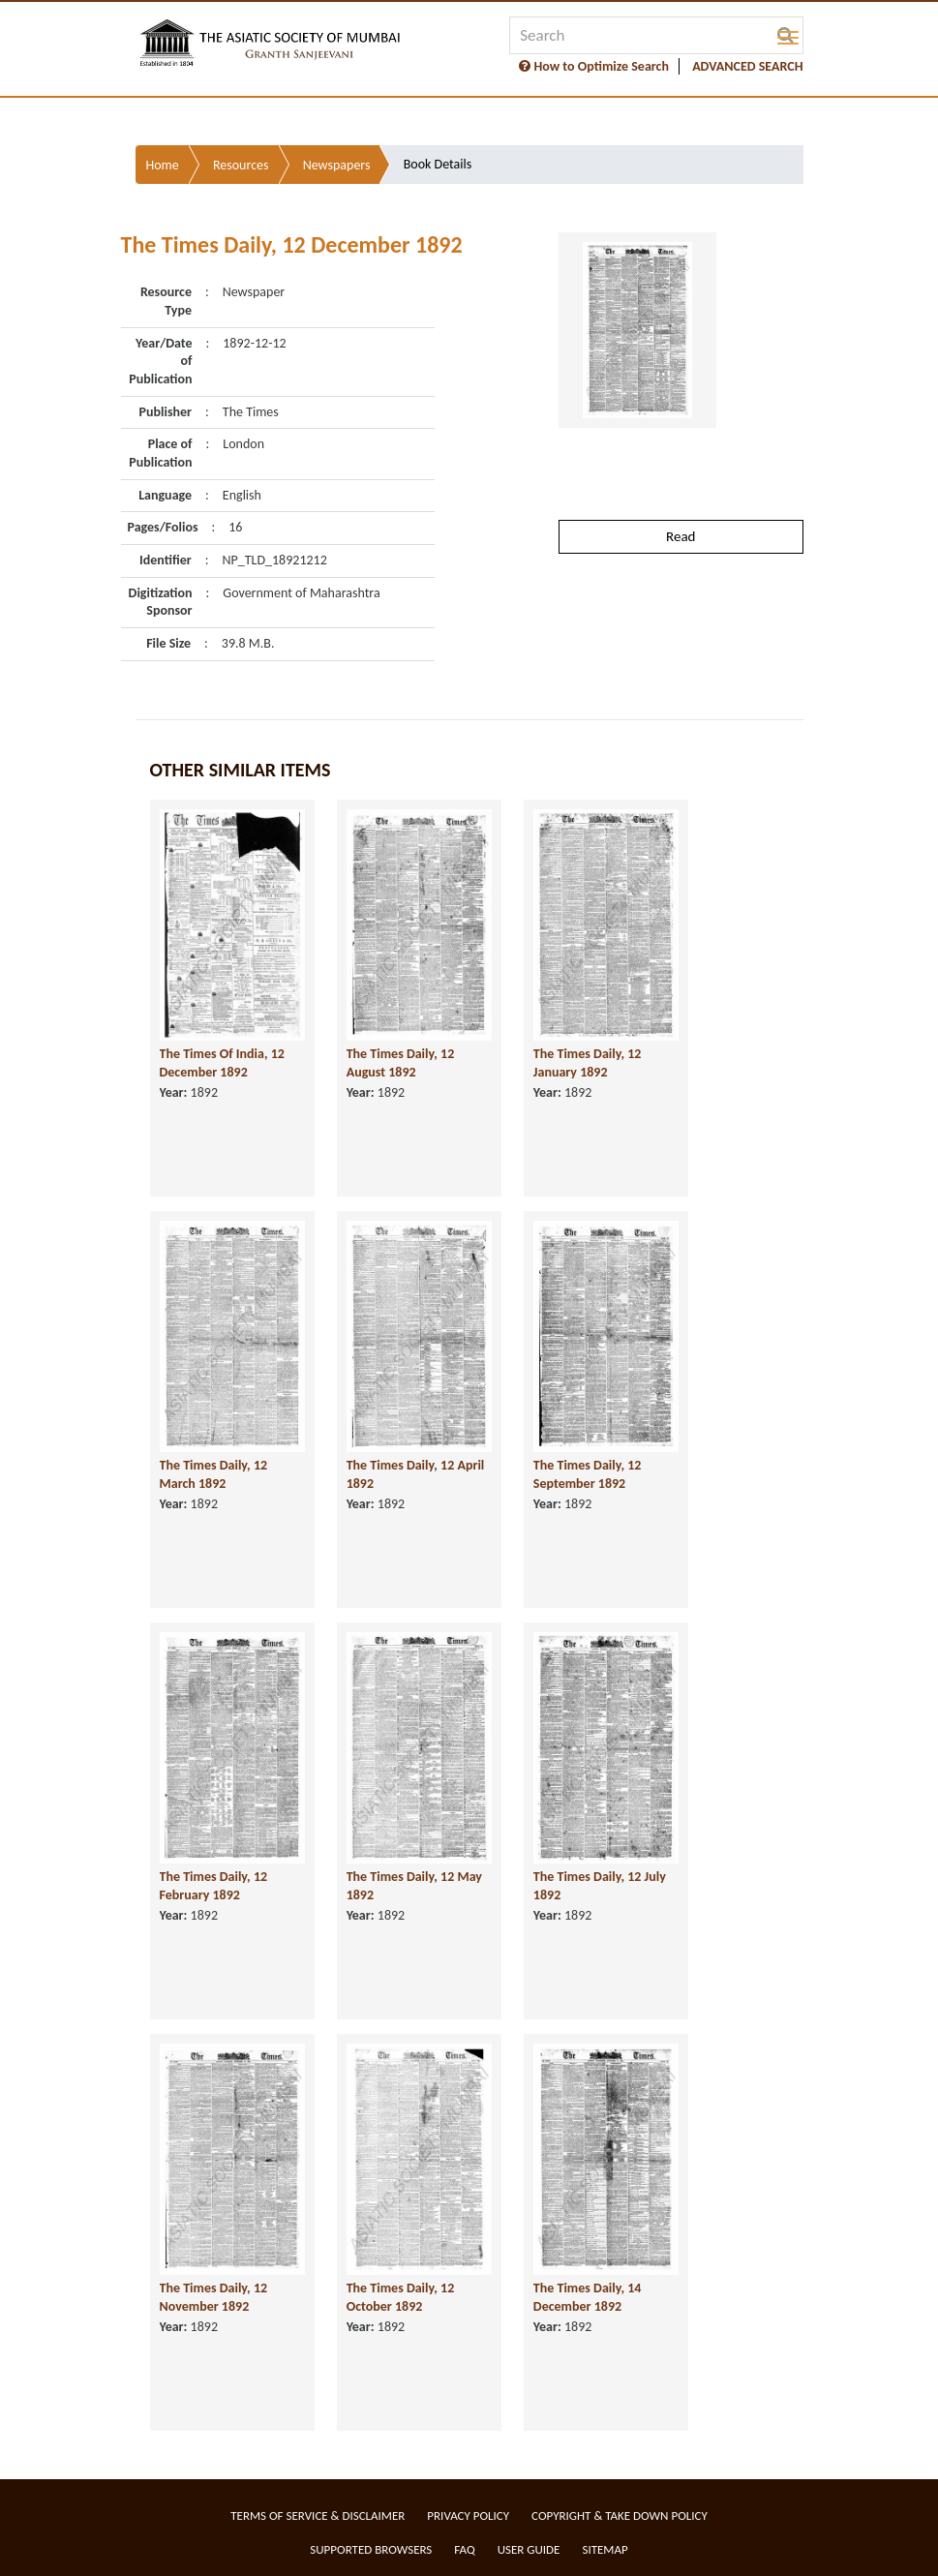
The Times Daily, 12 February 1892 (214, 1885)
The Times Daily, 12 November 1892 (214, 2297)
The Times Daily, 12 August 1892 (401, 1063)
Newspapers (337, 165)
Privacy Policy (468, 2515)
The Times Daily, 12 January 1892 (587, 1063)
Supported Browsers (371, 2549)
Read (680, 536)
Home (162, 165)
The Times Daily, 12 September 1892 (587, 1474)
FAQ (464, 2549)
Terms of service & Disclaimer (317, 2515)
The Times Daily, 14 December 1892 (587, 2297)
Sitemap (604, 2549)
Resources (241, 165)
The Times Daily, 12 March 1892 (214, 1474)
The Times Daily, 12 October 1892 (401, 2297)
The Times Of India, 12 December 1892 (222, 1063)
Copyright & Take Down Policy (619, 2515)
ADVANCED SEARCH (747, 66)
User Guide (529, 2549)
